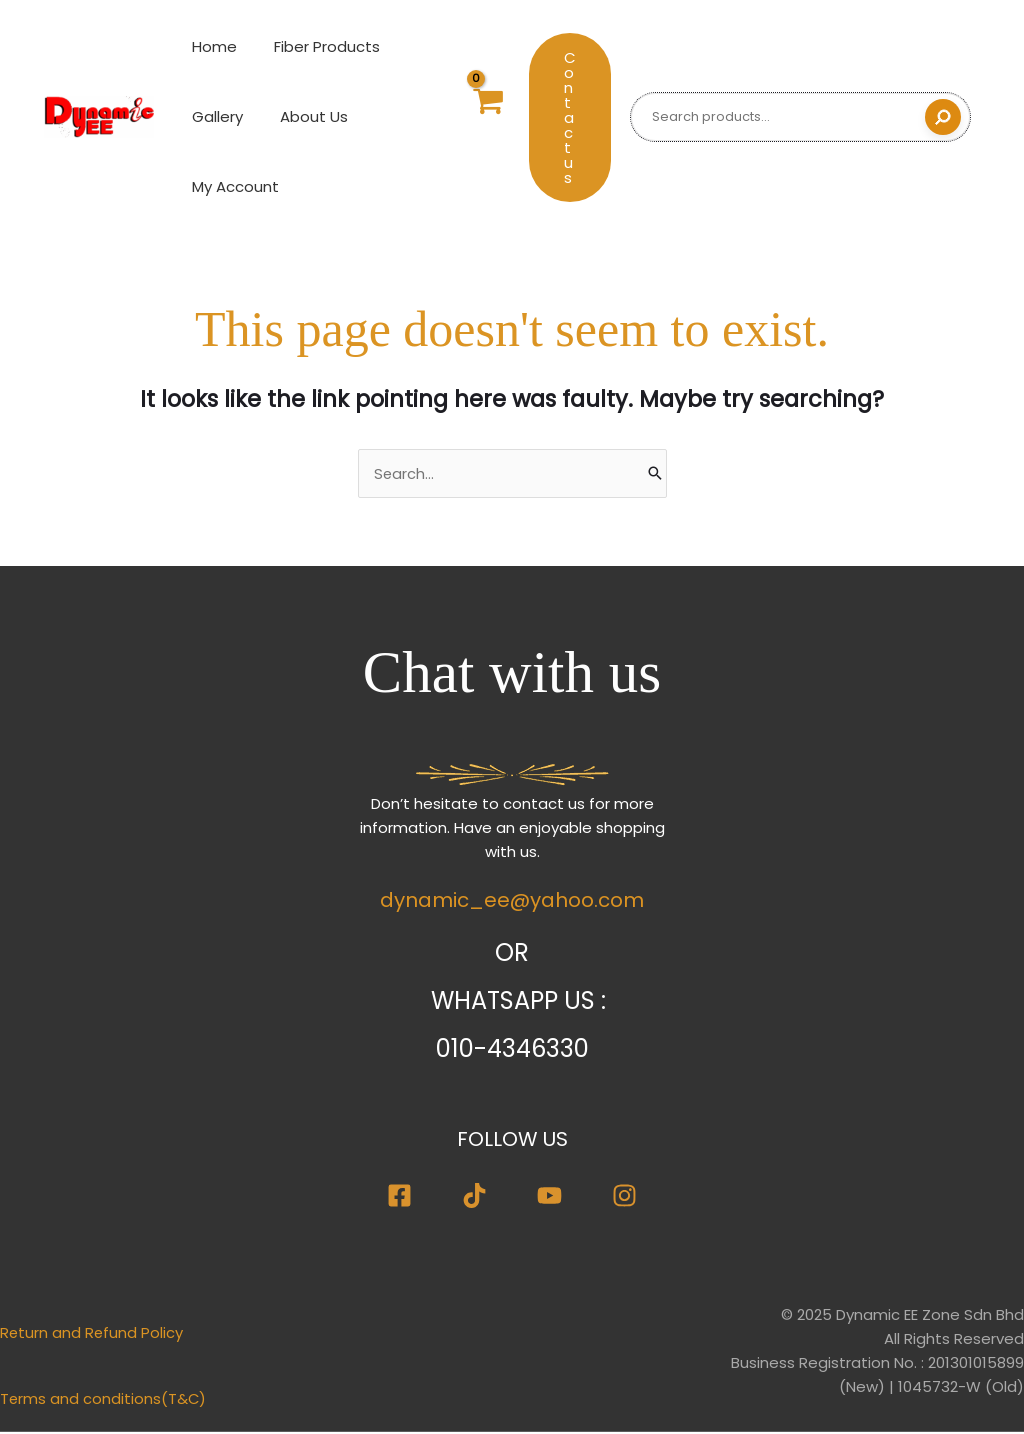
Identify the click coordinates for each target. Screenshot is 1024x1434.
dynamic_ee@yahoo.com (512, 903)
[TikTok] (474, 1198)
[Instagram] (624, 1198)
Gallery (214, 116)
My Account (232, 186)
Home (211, 46)
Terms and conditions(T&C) (104, 1401)
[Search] (943, 117)
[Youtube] (549, 1198)
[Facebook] (399, 1198)
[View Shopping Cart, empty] (486, 117)
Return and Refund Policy (92, 1335)
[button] (569, 117)
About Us (304, 116)
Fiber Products (317, 46)
